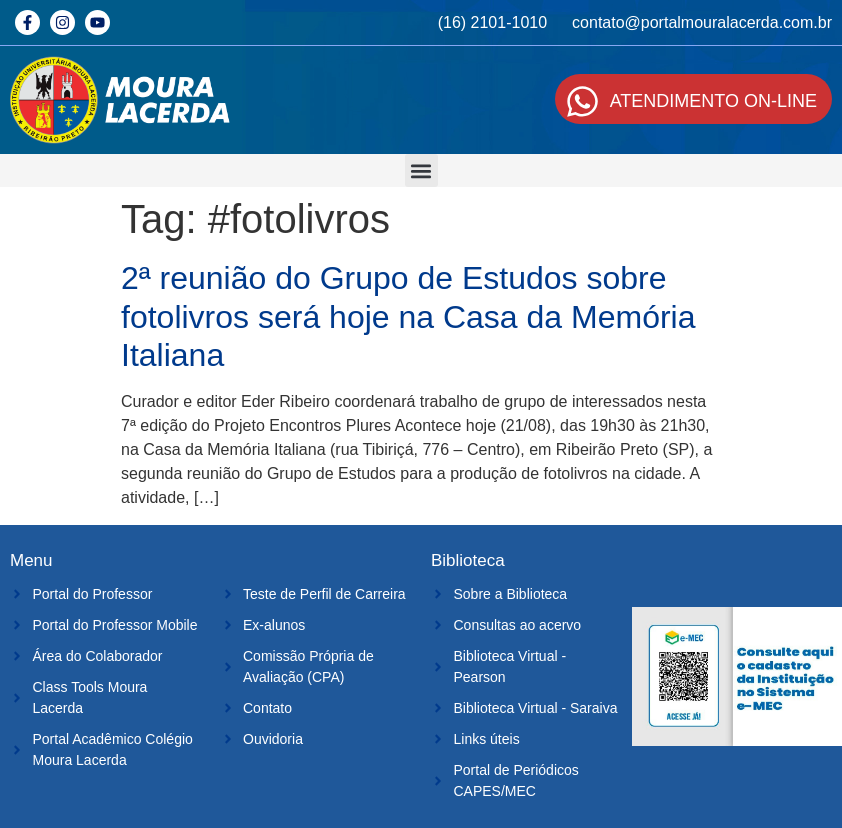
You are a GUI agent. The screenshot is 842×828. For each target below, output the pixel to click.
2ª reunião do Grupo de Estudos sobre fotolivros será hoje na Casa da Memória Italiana (408, 316)
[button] (421, 170)
